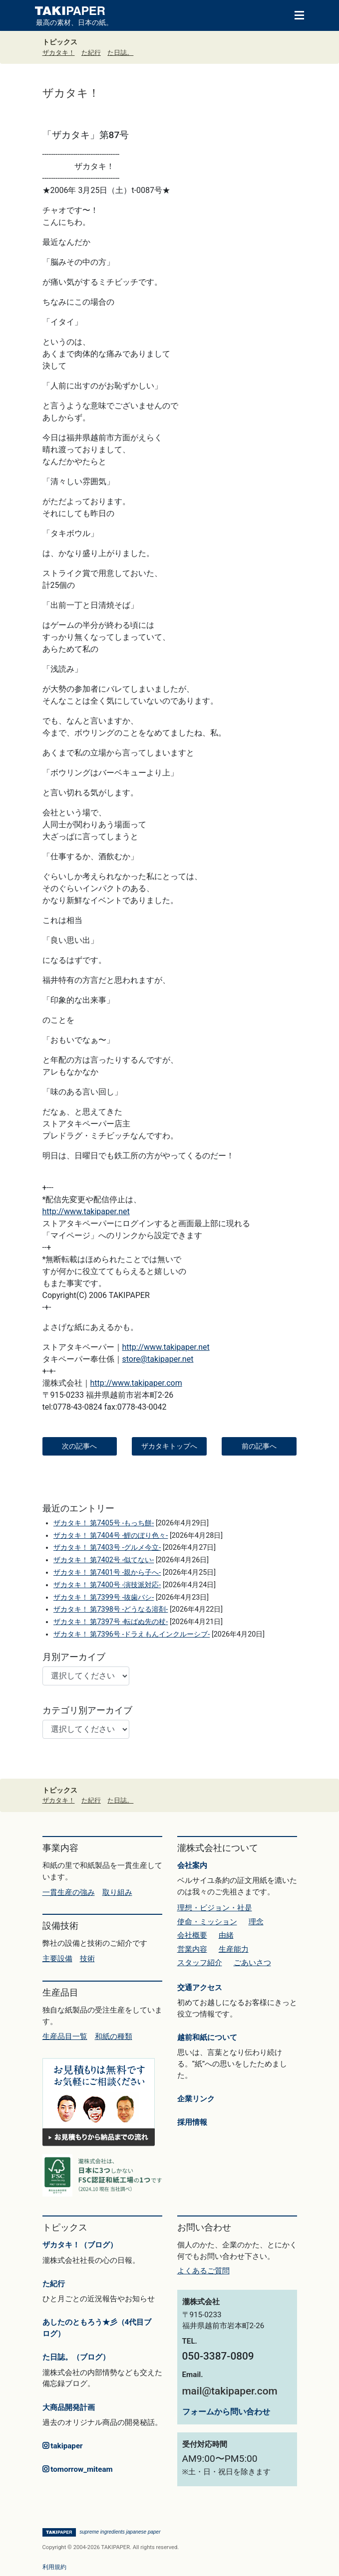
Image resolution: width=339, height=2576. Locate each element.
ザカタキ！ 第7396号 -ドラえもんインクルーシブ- (131, 1634)
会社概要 (192, 1935)
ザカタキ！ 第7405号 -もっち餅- (103, 1523)
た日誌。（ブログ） (76, 2357)
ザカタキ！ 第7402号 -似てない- (103, 1560)
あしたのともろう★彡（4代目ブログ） (97, 2328)
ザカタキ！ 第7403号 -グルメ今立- (107, 1547)
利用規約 (54, 2567)
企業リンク (196, 2098)
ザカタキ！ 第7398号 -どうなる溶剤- (110, 1609)
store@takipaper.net (158, 1359)
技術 (87, 1958)
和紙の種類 (113, 2036)
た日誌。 (120, 52)
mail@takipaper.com (230, 2391)
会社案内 (192, 1865)
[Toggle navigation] (295, 14)
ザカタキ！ (58, 52)
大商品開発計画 (68, 2407)
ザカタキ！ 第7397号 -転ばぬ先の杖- (110, 1622)
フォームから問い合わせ (226, 2411)
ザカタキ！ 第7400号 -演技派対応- (107, 1585)
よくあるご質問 (203, 2270)
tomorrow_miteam (77, 2469)
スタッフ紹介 (199, 1962)
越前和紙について (207, 2037)
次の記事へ (79, 1446)
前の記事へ (259, 1446)
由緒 (226, 1935)
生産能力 (234, 1949)
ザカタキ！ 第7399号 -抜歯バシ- (103, 1597)
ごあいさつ (252, 1962)
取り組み (117, 1892)
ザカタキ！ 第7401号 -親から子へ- (107, 1572)
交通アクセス (199, 1987)
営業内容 (192, 1949)
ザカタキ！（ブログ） (79, 2244)
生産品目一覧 (64, 2036)
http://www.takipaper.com (136, 1383)
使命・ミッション (207, 1921)
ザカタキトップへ (169, 1446)
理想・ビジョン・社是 (214, 1907)
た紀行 (91, 52)
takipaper (62, 2445)
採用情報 (192, 2122)
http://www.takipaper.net (86, 1211)
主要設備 (57, 1958)
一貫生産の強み (68, 1892)
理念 (256, 1921)
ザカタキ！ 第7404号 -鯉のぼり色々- (110, 1535)
